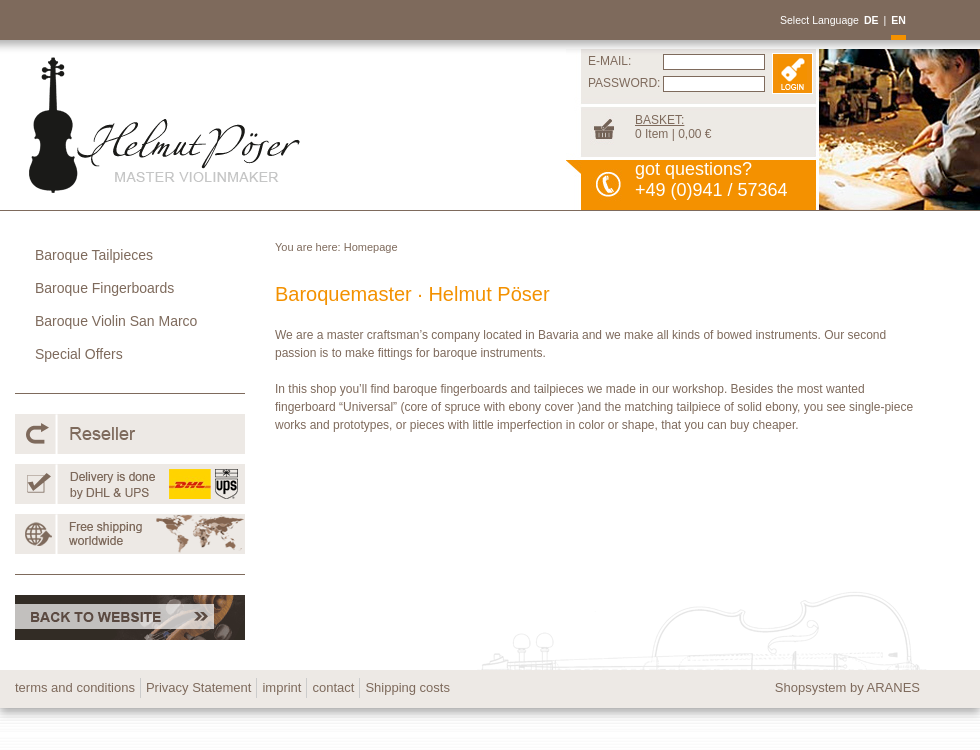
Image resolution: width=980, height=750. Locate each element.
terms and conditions (75, 687)
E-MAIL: (609, 61)
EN (898, 20)
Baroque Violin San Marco (116, 321)
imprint (281, 687)
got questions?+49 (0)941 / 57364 (711, 179)
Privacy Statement (199, 687)
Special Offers (79, 354)
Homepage (371, 247)
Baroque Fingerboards (104, 288)
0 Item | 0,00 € (673, 127)
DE (871, 20)
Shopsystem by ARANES (847, 687)
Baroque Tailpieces (94, 255)
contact (333, 687)
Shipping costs (407, 687)
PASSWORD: (624, 83)
